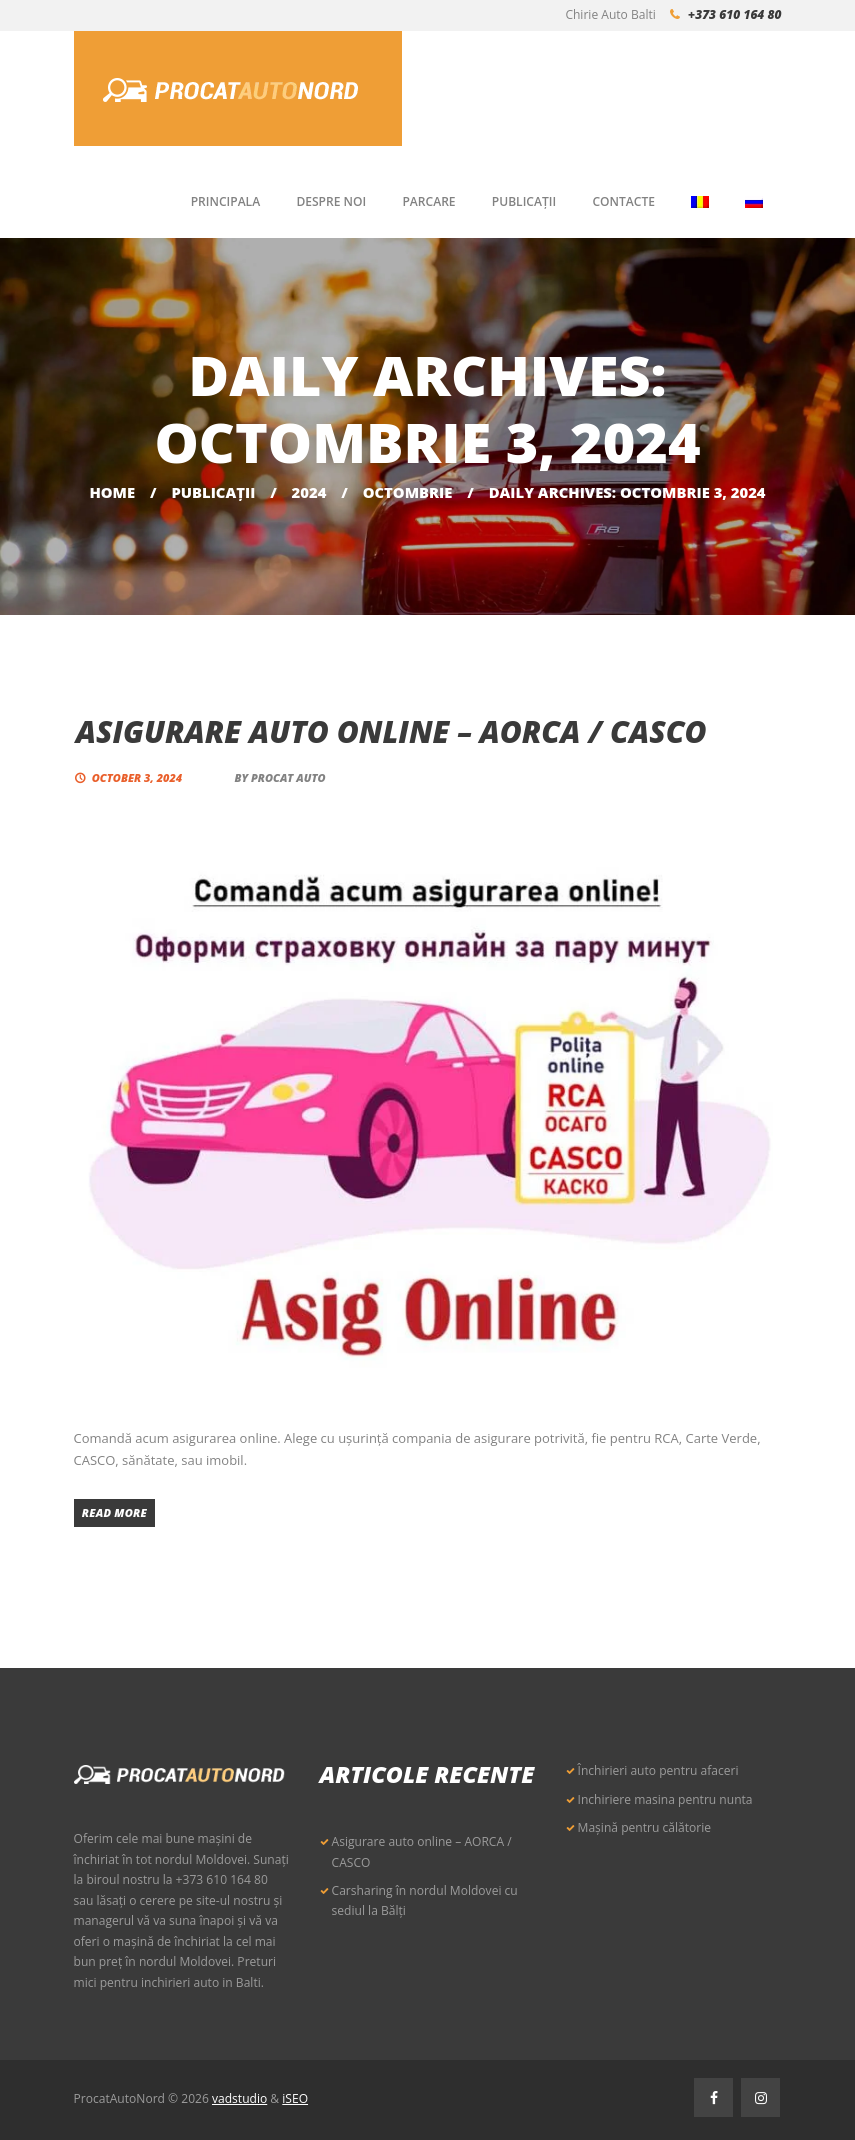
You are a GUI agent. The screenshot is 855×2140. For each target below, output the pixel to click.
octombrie (408, 492)
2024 (309, 492)
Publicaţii (213, 492)
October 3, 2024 (137, 777)
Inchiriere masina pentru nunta (665, 1799)
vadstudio (239, 2098)
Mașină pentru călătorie (644, 1827)
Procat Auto (288, 777)
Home (112, 492)
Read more (114, 1512)
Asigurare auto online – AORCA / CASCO (391, 731)
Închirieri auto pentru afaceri (658, 1770)
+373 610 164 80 (734, 14)
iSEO (295, 2098)
